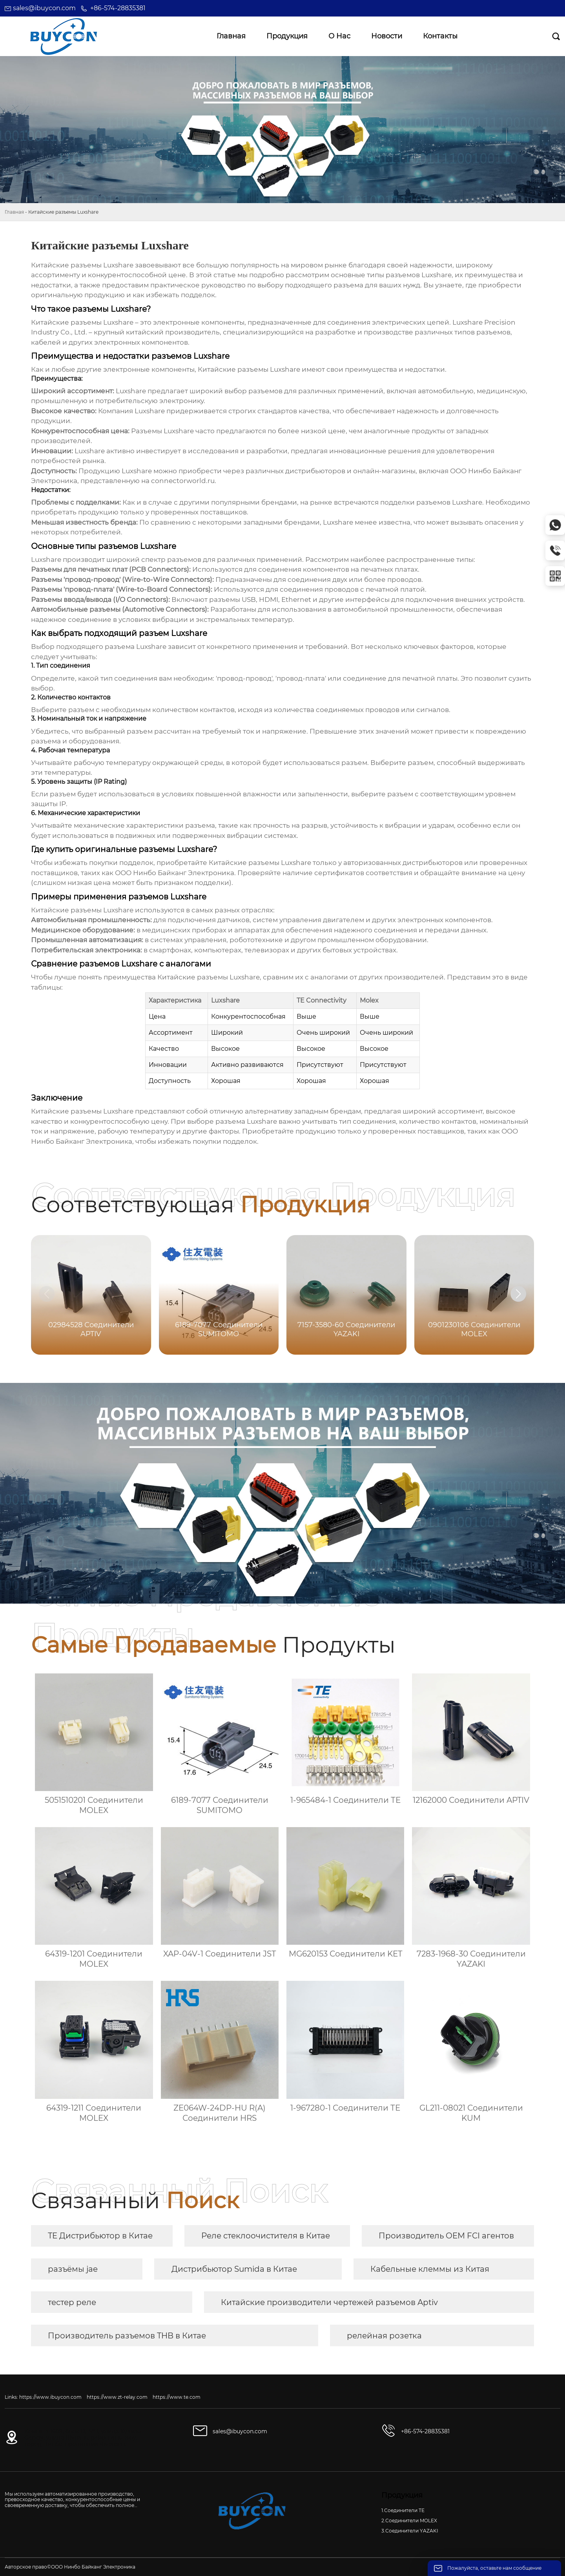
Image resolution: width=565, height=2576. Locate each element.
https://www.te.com (176, 2397)
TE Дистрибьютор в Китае (100, 2235)
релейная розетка (384, 2335)
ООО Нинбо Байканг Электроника (174, 873)
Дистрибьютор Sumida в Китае (234, 2269)
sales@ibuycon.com (44, 8)
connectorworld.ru (183, 481)
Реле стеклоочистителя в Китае (265, 2235)
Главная (14, 212)
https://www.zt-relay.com (117, 2397)
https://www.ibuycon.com (50, 2397)
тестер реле (72, 2302)
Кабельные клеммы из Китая (429, 2269)
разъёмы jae (73, 2269)
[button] (518, 1294)
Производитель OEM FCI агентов (446, 2235)
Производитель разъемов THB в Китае (127, 2335)
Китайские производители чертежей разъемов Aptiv (329, 2302)
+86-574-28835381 (118, 8)
